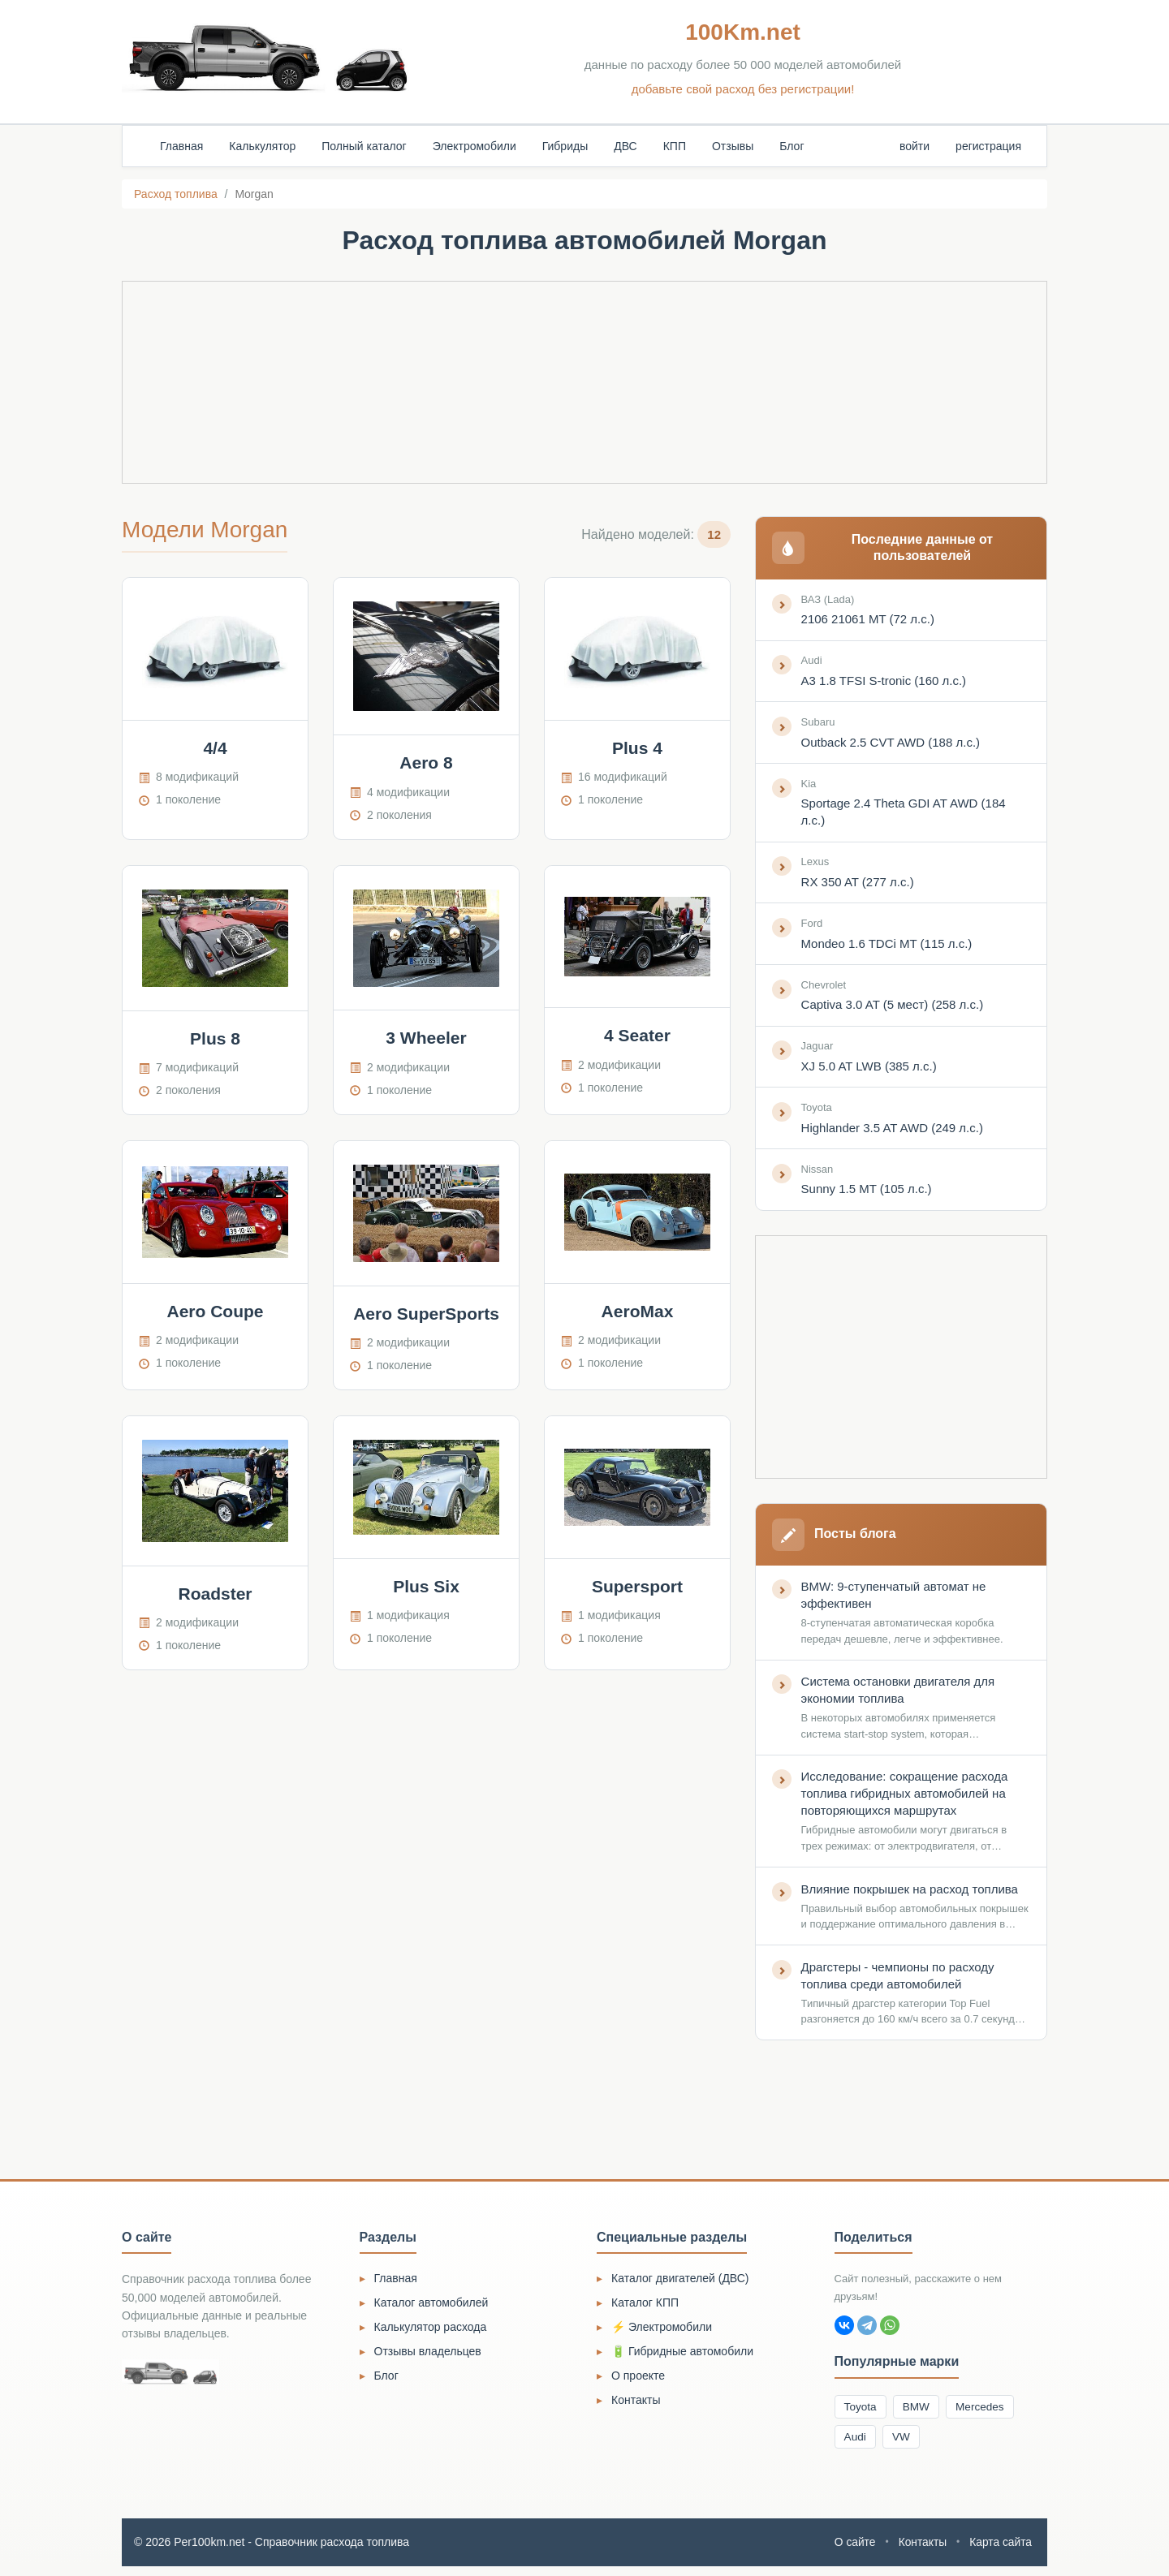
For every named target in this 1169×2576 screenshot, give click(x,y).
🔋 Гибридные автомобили (682, 2358)
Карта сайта (1000, 2551)
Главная (181, 146)
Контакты (635, 2407)
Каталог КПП (645, 2309)
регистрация (988, 146)
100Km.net (742, 32)
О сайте (853, 2551)
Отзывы (732, 146)
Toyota (861, 2414)
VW (904, 2445)
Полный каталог (363, 146)
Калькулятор (262, 146)
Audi (856, 2445)
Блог (791, 146)
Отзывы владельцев (427, 2358)
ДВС (625, 146)
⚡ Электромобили (661, 2334)
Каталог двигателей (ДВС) (680, 2285)
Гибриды (565, 146)
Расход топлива (176, 193)
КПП (674, 146)
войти (914, 146)
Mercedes (986, 2414)
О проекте (638, 2382)
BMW (920, 2414)
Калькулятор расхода (430, 2334)
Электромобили (474, 146)
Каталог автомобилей (431, 2309)
